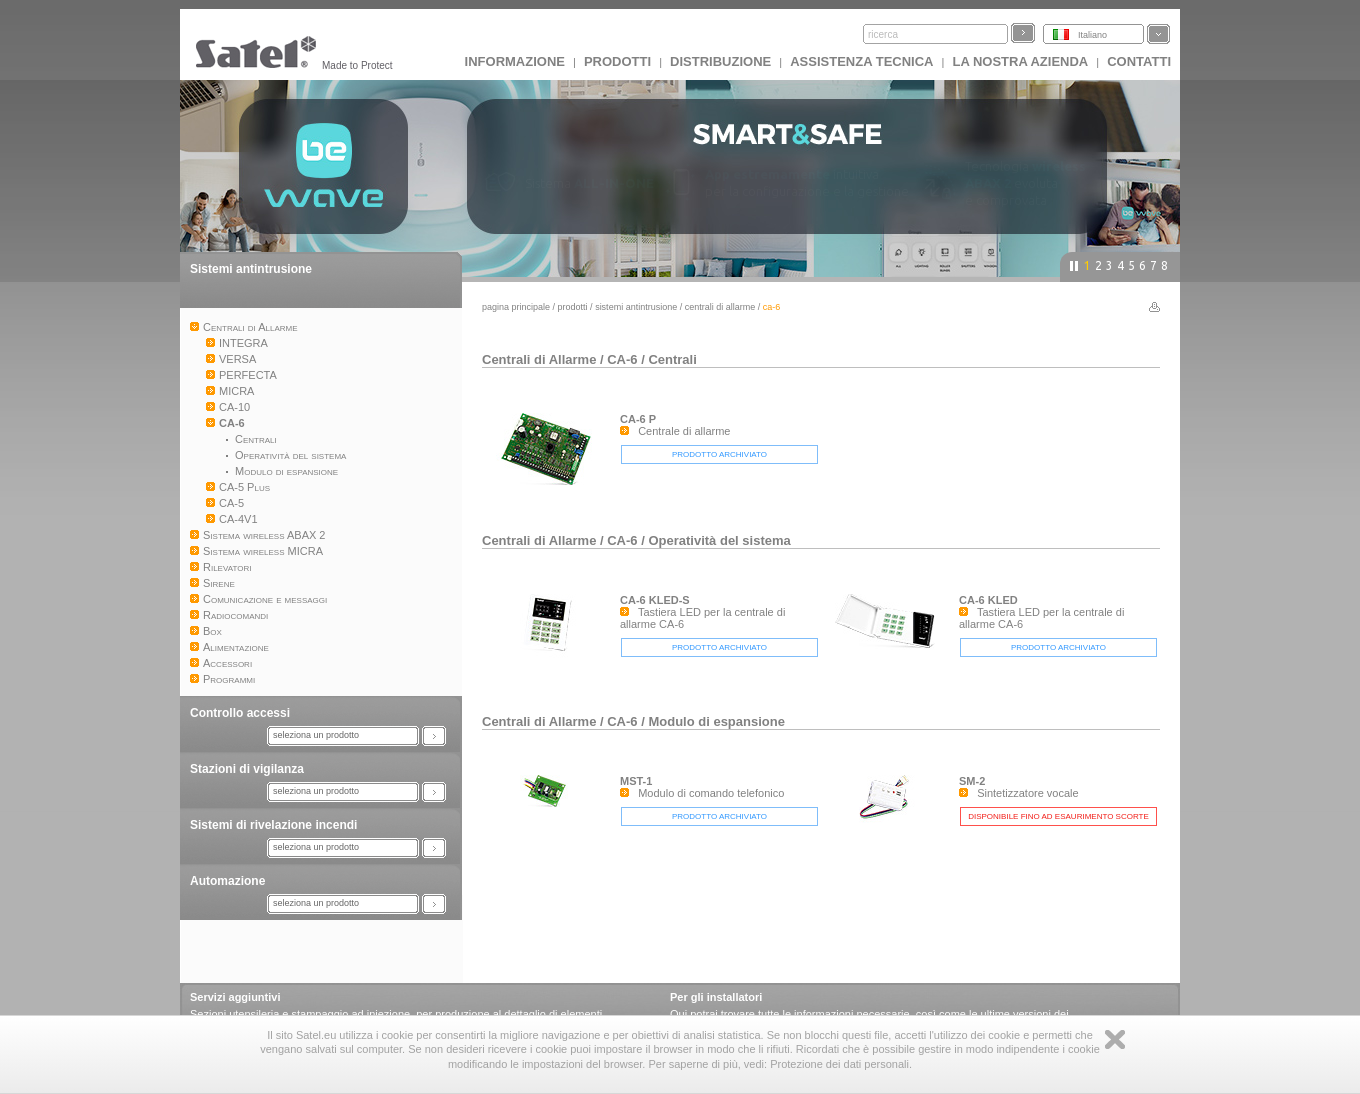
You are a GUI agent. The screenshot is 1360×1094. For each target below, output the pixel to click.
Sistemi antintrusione (251, 269)
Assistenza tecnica (861, 61)
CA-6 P (638, 419)
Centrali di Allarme (720, 307)
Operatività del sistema (719, 540)
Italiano (1092, 35)
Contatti (1139, 61)
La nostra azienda (1020, 61)
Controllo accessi (240, 713)
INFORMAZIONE (515, 61)
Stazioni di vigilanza (247, 769)
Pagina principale (516, 307)
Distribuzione (720, 61)
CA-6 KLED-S (655, 600)
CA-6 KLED (988, 600)
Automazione (227, 881)
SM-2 (972, 781)
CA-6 (622, 359)
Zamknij (1115, 1039)
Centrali (672, 359)
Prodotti (617, 61)
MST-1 (636, 781)
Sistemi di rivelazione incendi (273, 825)
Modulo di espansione (716, 721)
